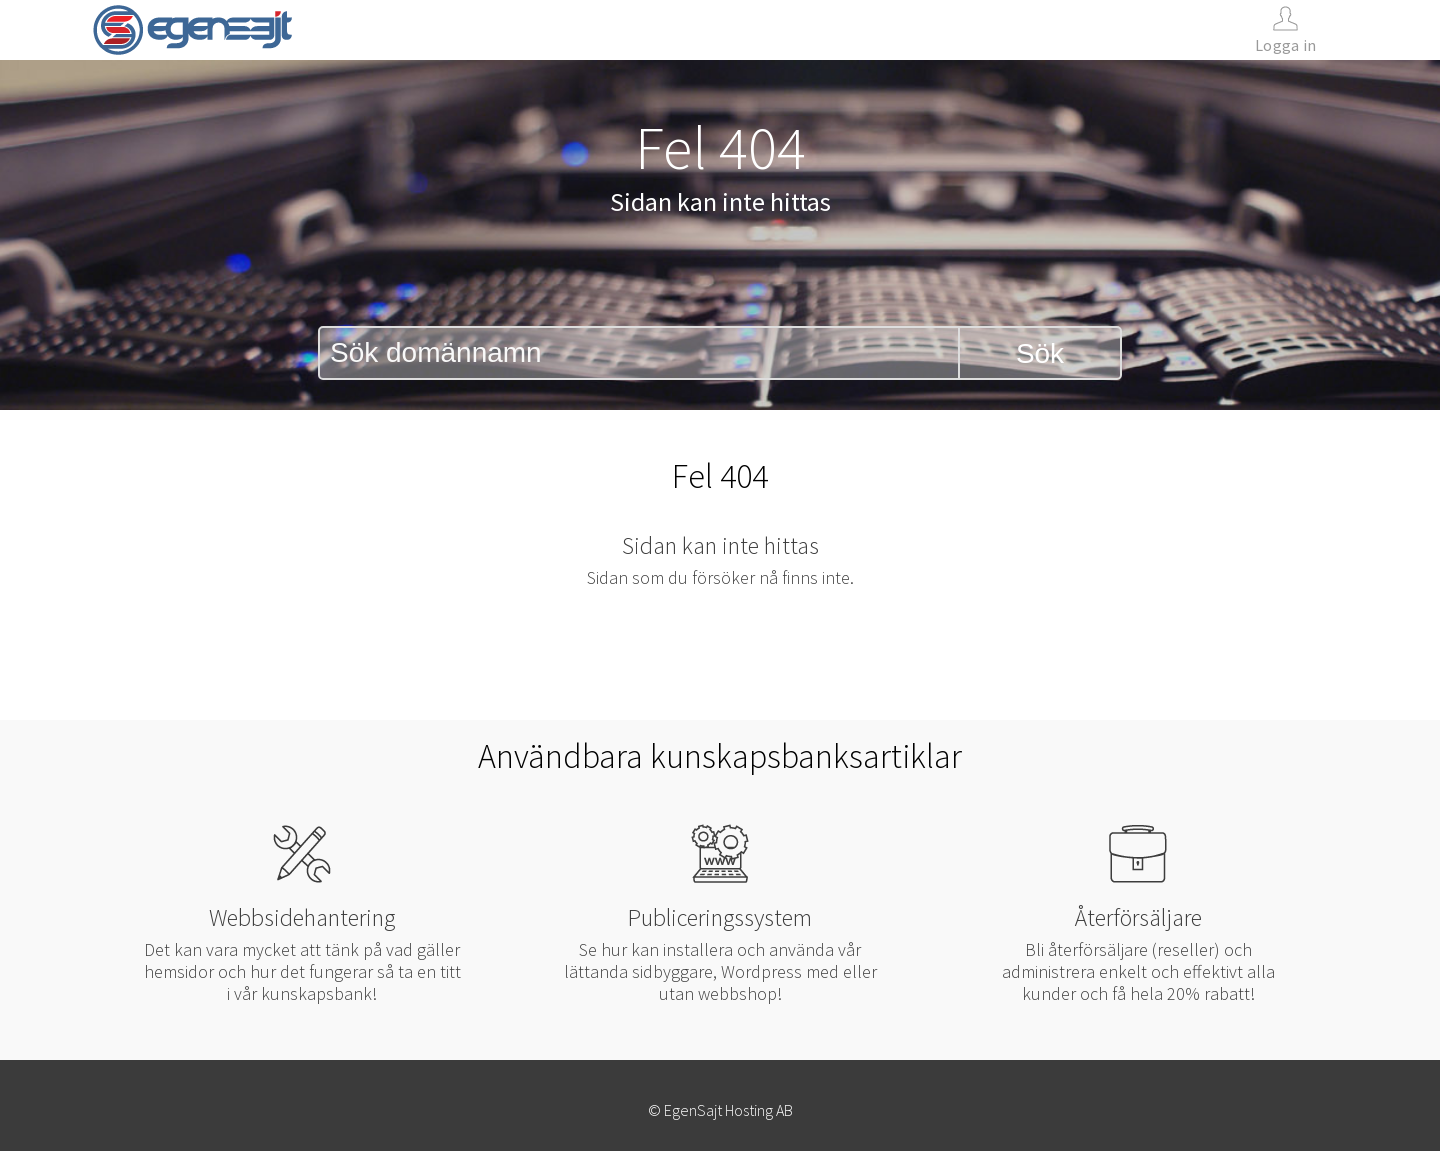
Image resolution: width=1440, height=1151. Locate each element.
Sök (1040, 353)
